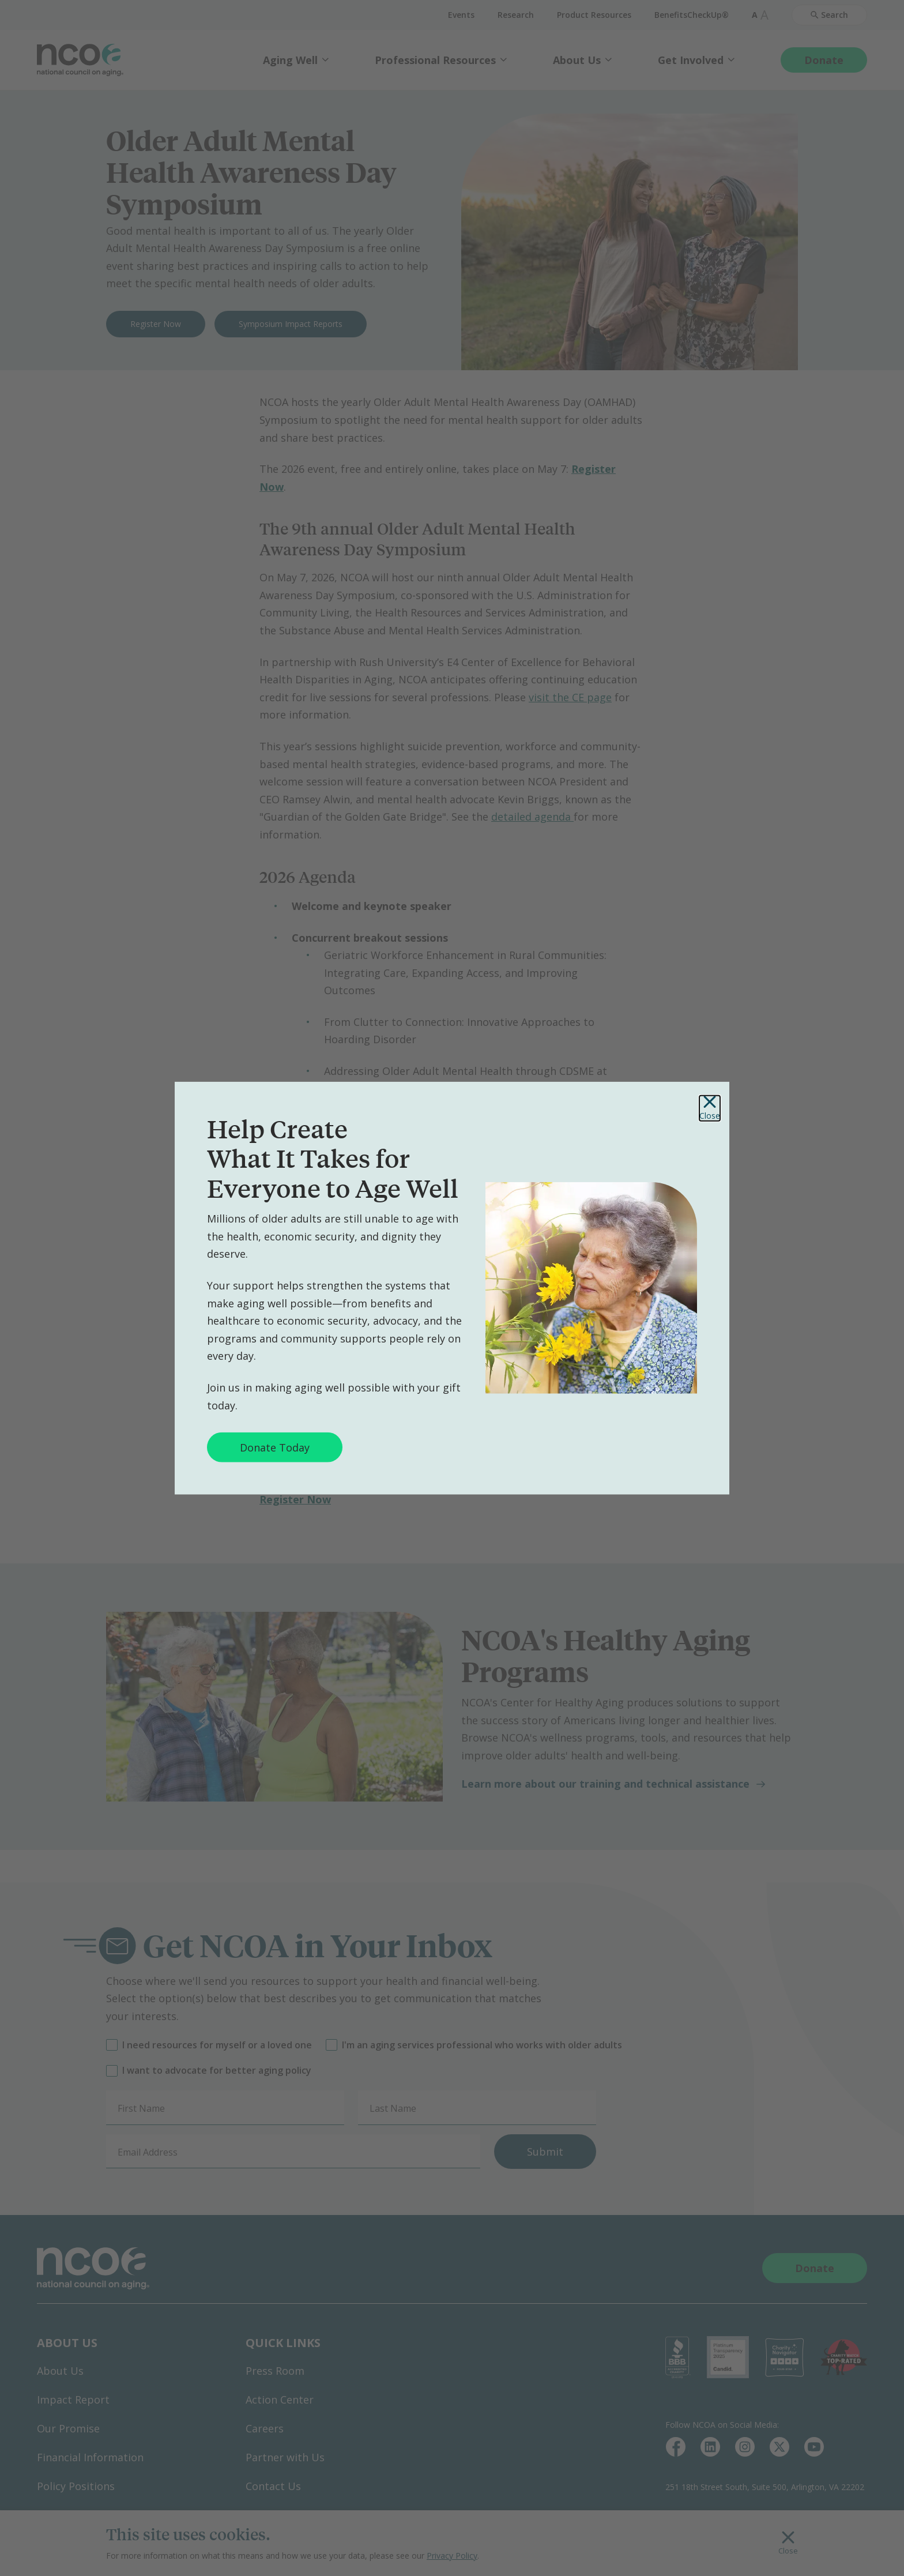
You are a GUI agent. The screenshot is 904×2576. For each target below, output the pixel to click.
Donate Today (275, 1447)
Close (709, 1107)
